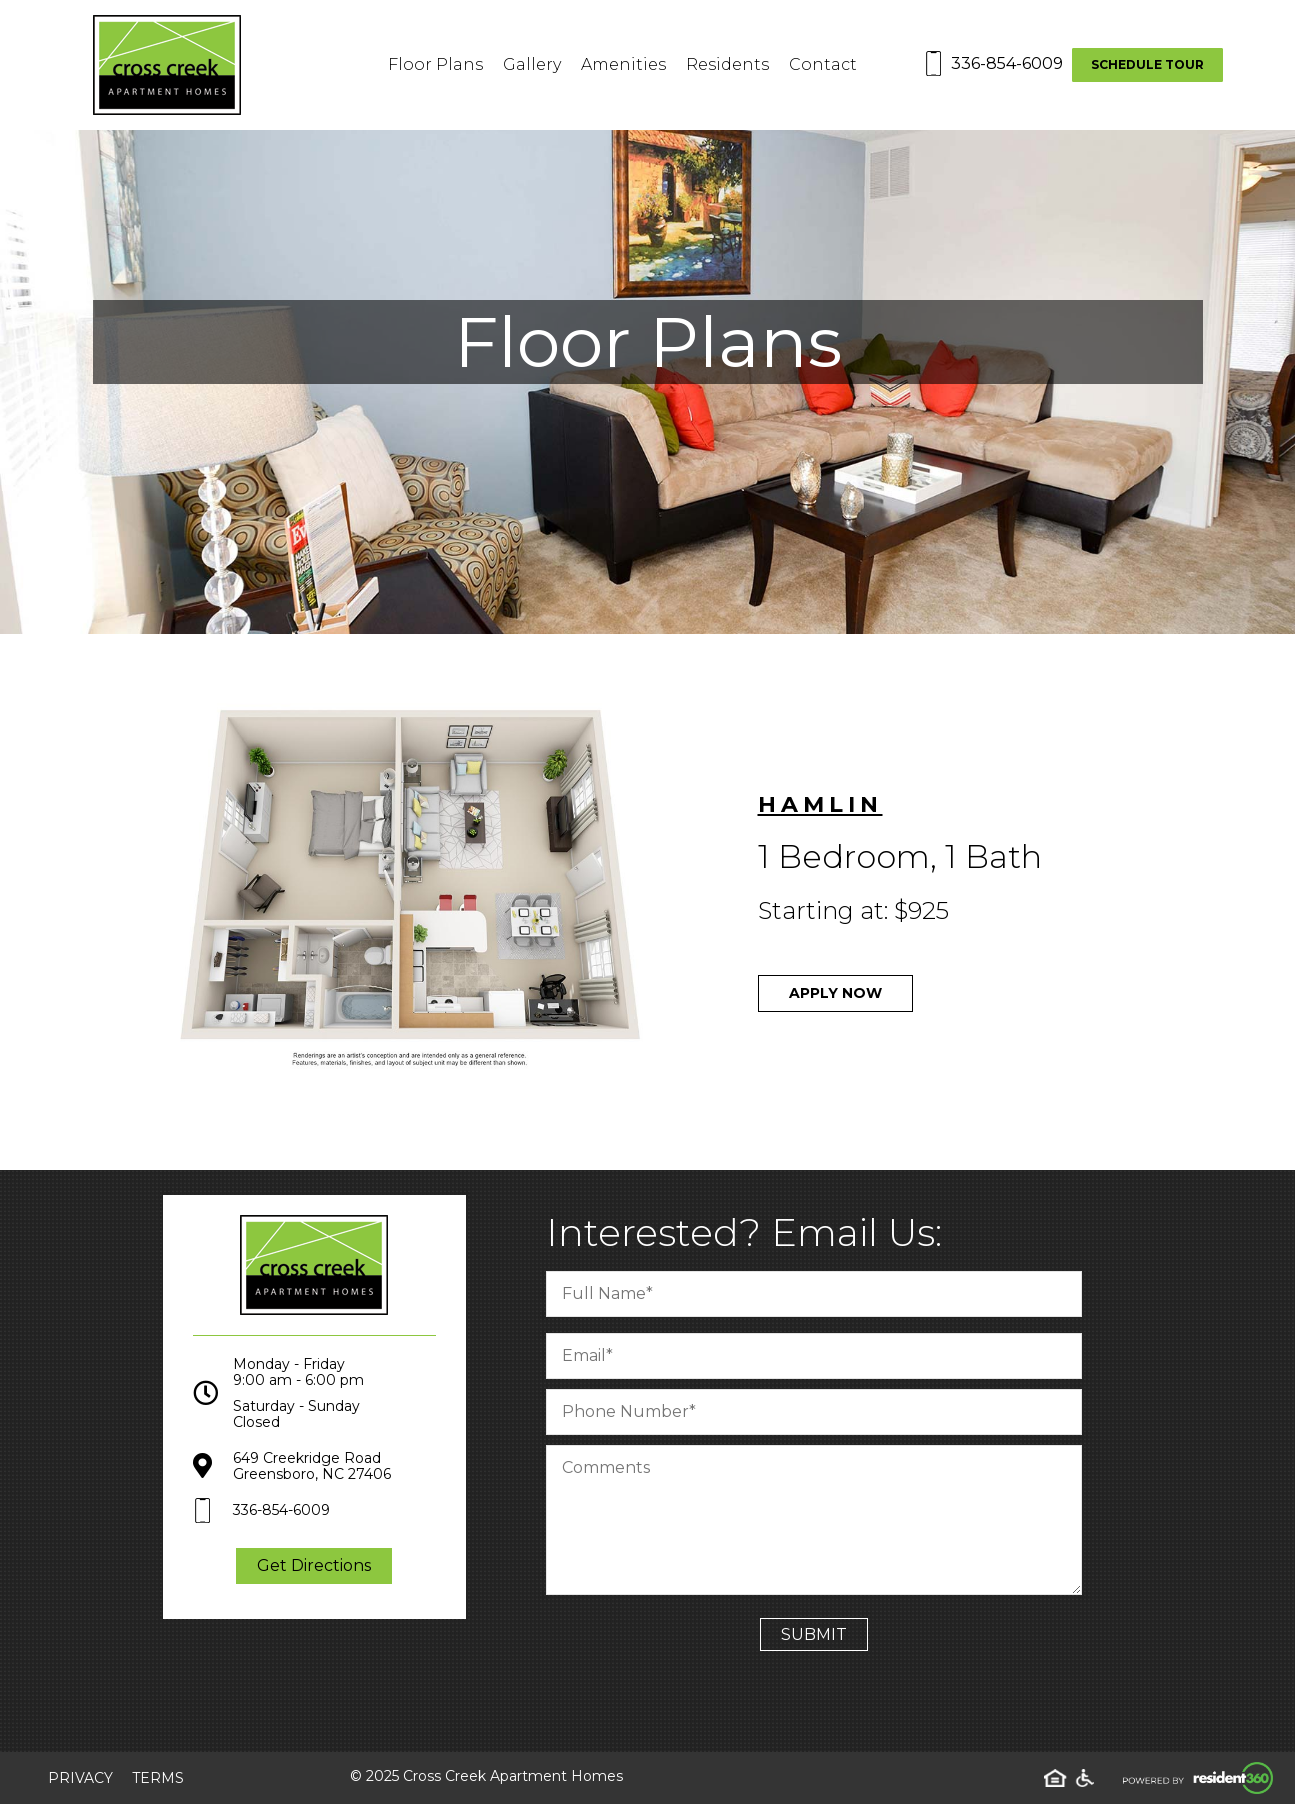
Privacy (80, 1778)
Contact (823, 64)
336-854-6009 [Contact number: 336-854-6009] (1007, 63)
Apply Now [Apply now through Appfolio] (842, 993)
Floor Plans (435, 64)
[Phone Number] (821, 1412)
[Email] (821, 1356)
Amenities (623, 64)
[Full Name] (821, 1294)
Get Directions (314, 1573)
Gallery (532, 64)
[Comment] (821, 1520)
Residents (727, 64)
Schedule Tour (1147, 64)
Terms (158, 1778)
